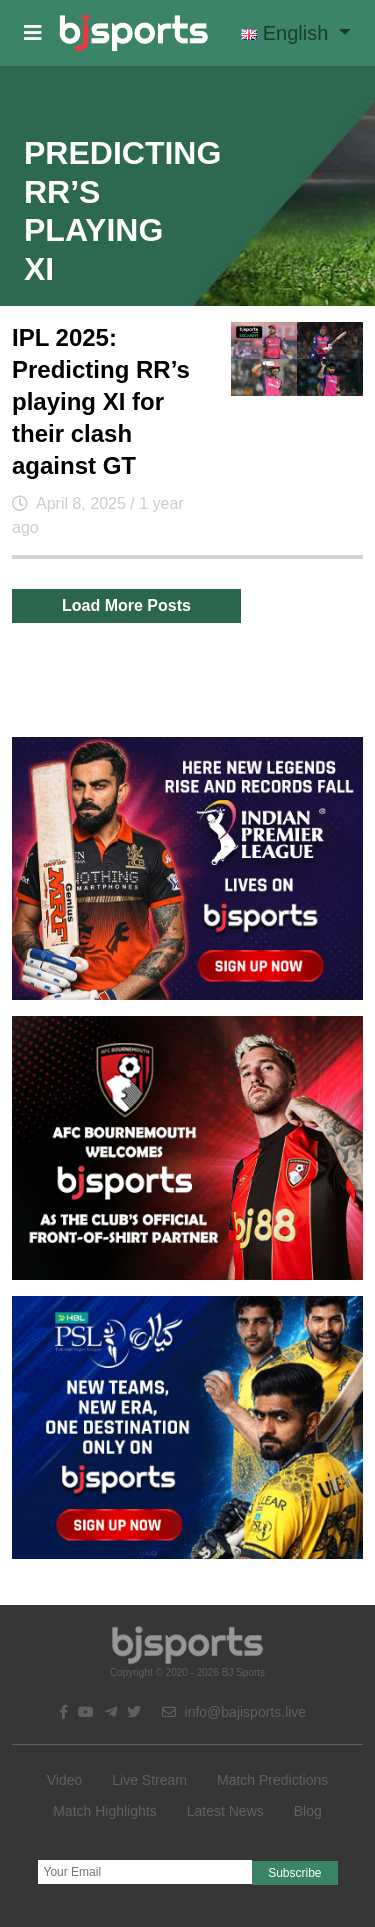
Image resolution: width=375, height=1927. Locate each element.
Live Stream (149, 1780)
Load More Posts (126, 605)
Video (65, 1780)
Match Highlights (105, 1811)
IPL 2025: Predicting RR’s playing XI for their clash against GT (101, 401)
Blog (308, 1811)
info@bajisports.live (234, 1712)
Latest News (225, 1811)
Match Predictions (272, 1780)
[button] (33, 33)
